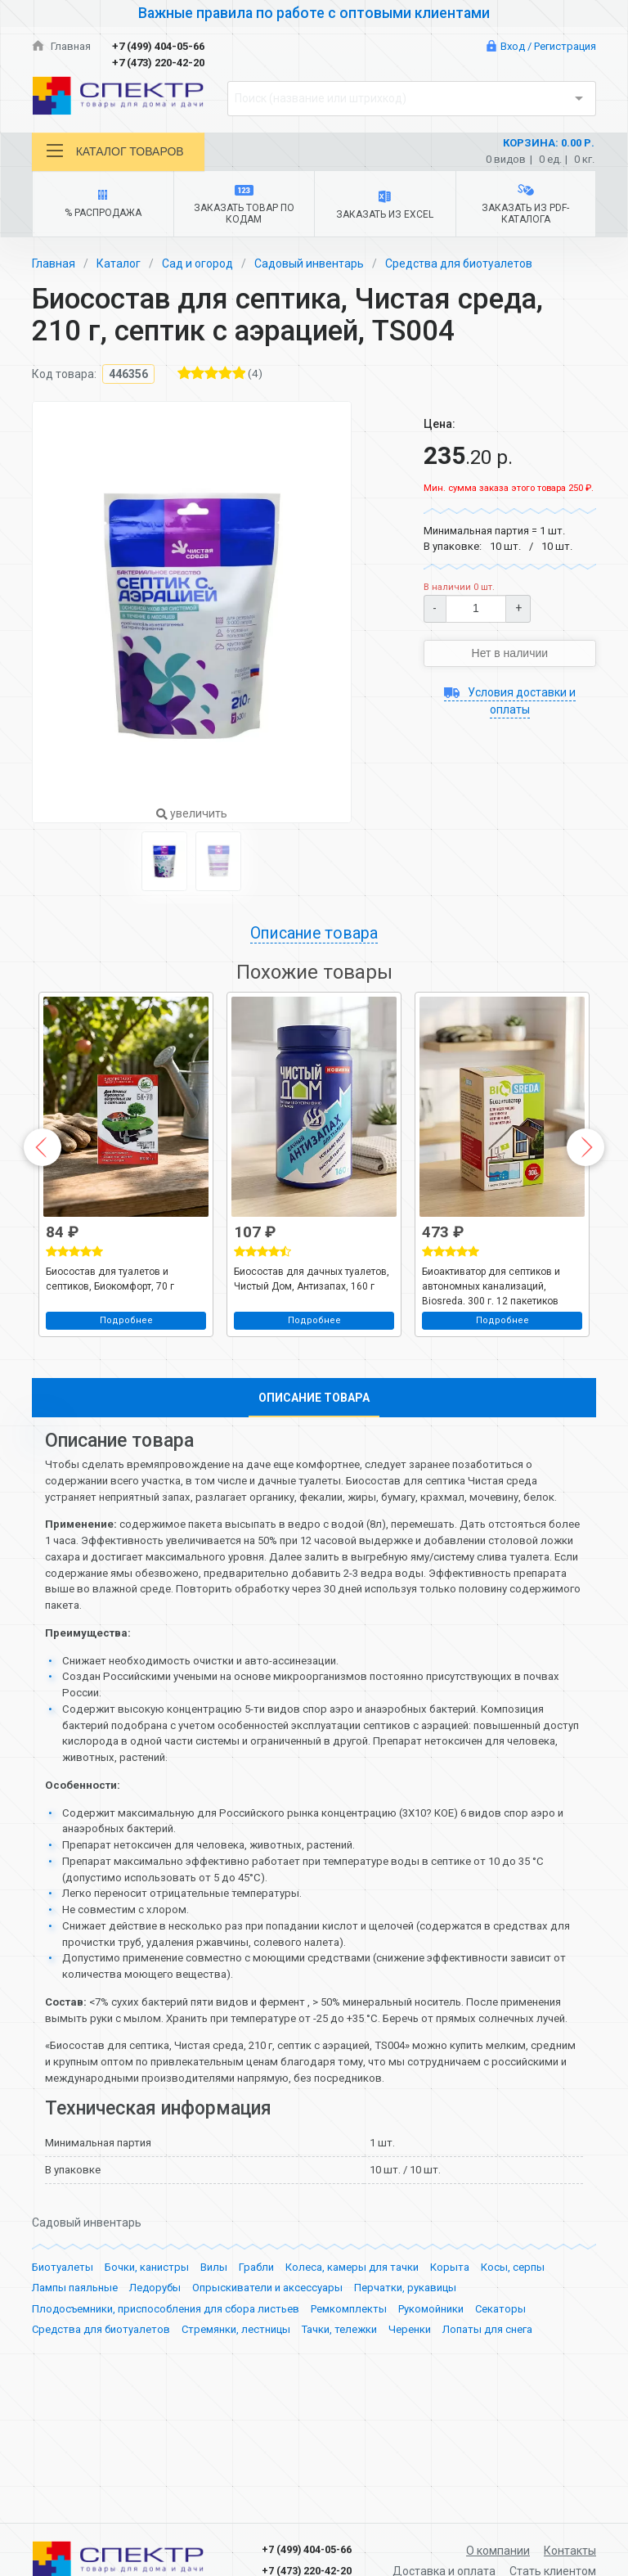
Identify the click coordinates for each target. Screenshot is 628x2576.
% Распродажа (103, 204)
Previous (42, 1147)
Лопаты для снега (487, 2400)
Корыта (449, 2338)
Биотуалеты (62, 2338)
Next (585, 1147)
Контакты (570, 2550)
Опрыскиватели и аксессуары (267, 2359)
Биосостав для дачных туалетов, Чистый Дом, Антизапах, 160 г (311, 1278)
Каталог (118, 263)
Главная (61, 46)
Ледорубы (155, 2359)
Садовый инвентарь (309, 263)
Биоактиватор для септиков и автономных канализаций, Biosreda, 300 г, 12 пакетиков (491, 1284)
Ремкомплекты (349, 2380)
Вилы (213, 2338)
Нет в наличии (510, 653)
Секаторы (500, 2380)
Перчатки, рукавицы (405, 2359)
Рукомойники (431, 2380)
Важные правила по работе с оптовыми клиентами (314, 13)
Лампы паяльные (75, 2359)
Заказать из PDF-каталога (525, 204)
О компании (498, 2550)
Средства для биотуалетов (459, 263)
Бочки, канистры (147, 2338)
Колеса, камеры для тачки (352, 2338)
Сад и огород (197, 263)
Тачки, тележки (339, 2400)
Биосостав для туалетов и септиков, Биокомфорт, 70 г (110, 1278)
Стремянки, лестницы (236, 2400)
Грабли (256, 2338)
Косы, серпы (513, 2338)
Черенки (409, 2400)
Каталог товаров (115, 151)
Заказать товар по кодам (244, 205)
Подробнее (126, 1319)
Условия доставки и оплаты (510, 701)
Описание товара (314, 933)
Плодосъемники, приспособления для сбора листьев (165, 2380)
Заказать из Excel (385, 205)
